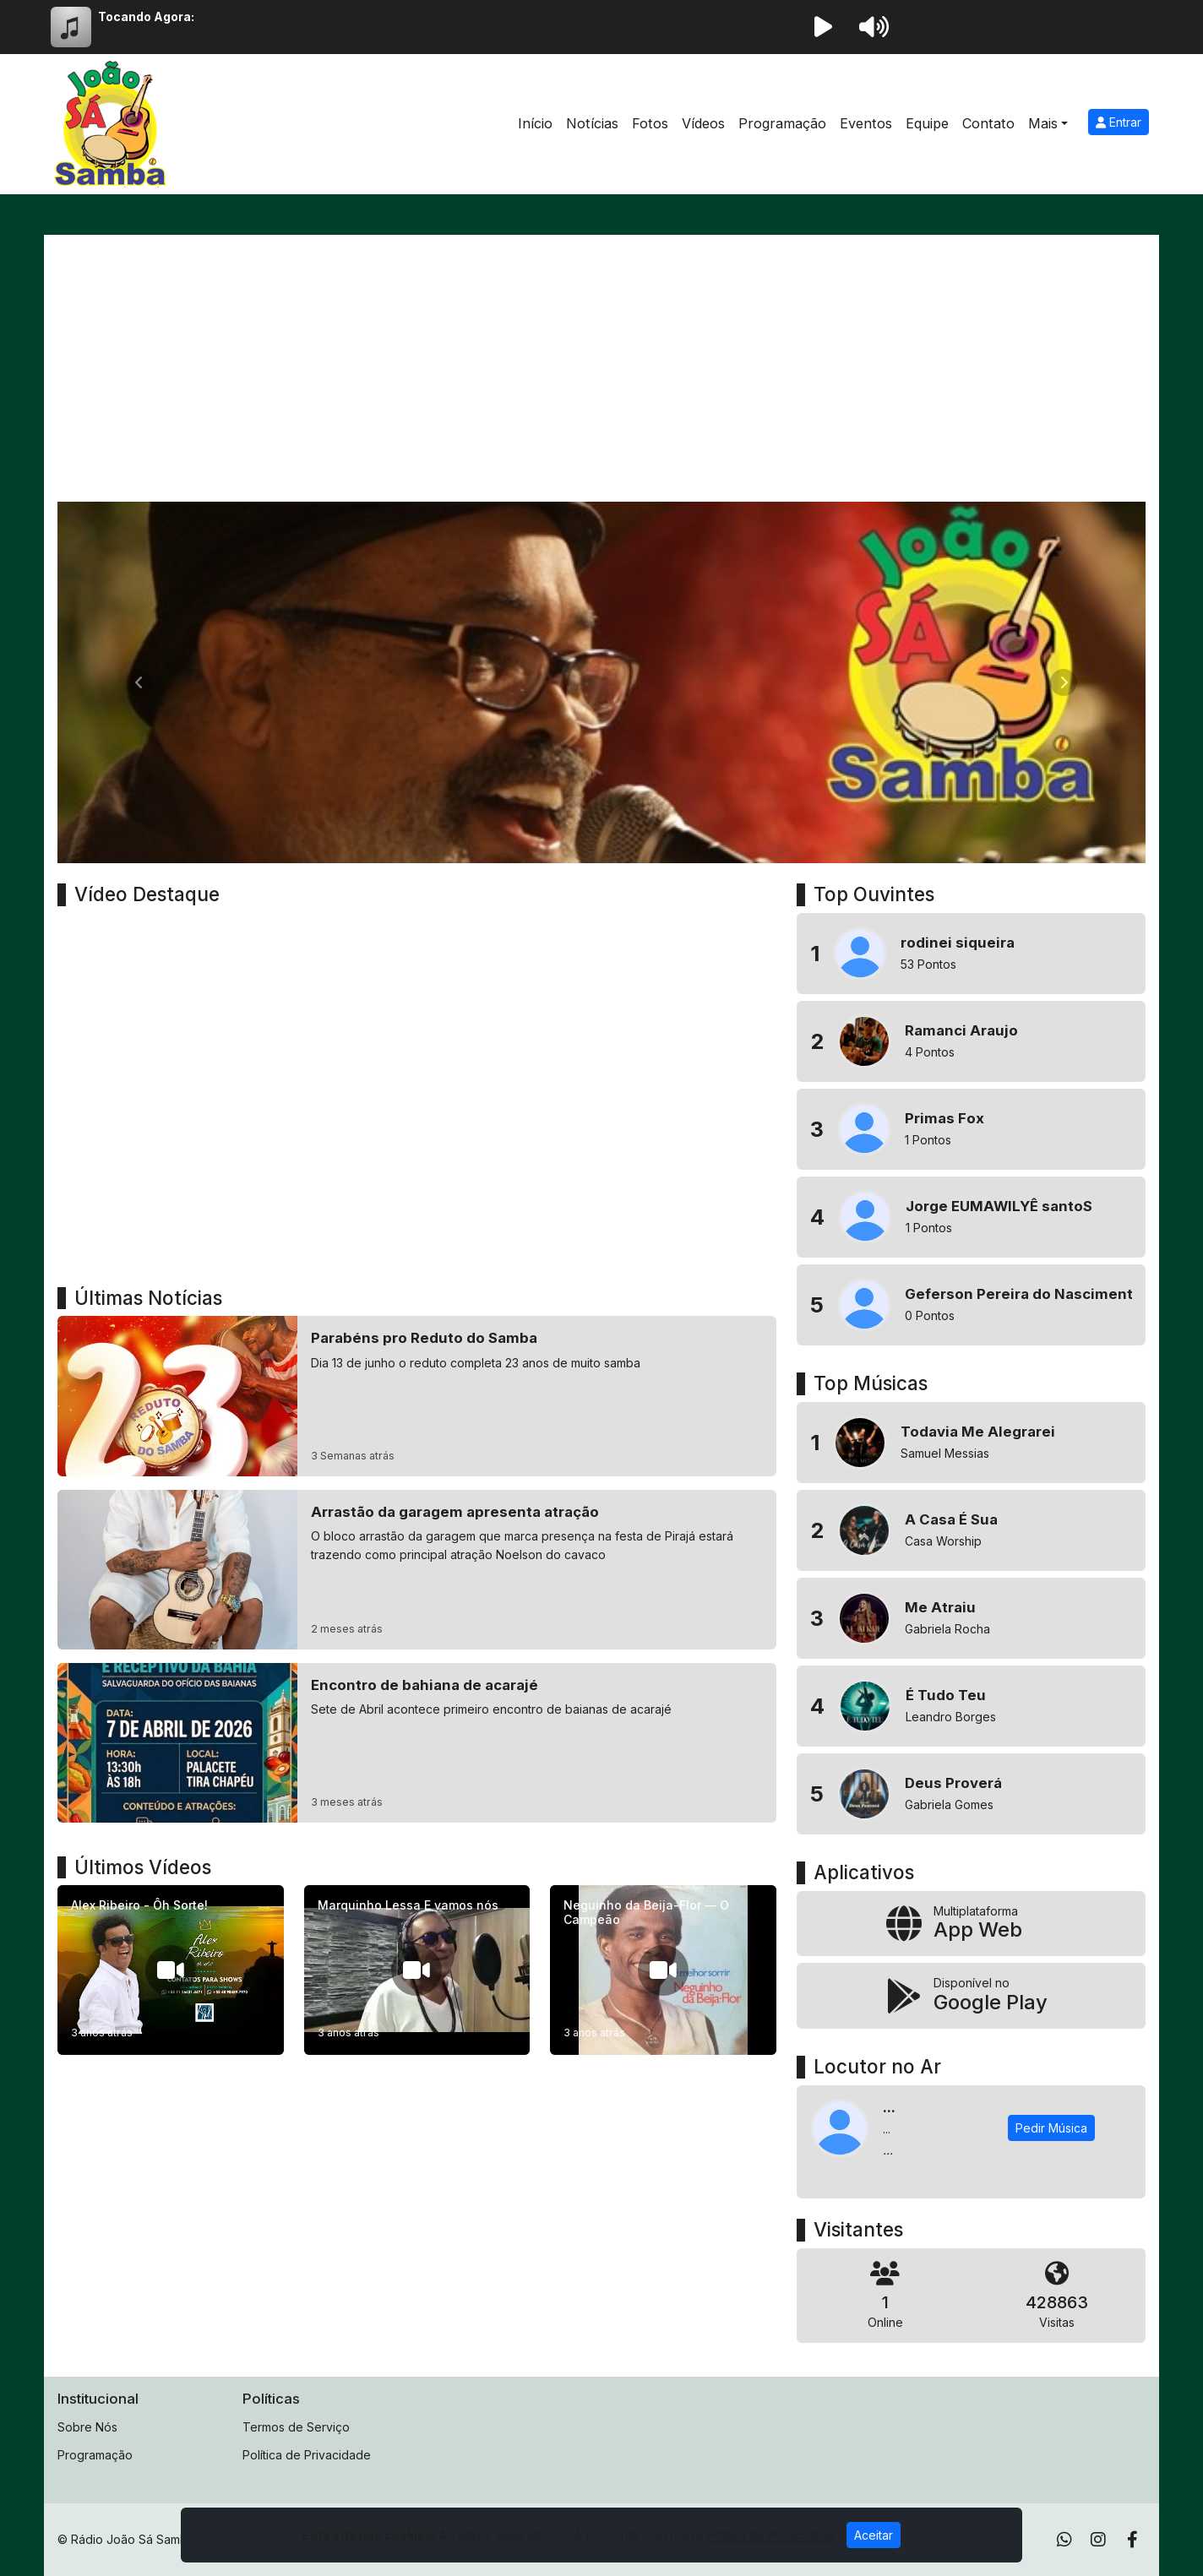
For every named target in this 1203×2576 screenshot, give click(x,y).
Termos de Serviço (296, 2427)
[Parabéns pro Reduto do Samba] (416, 1395)
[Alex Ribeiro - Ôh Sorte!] (170, 1970)
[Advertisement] (601, 375)
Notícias (592, 123)
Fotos (650, 123)
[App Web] (971, 1924)
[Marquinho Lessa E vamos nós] (417, 1970)
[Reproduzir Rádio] (823, 27)
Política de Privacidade (306, 2455)
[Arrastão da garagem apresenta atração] (416, 1569)
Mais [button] (1043, 123)
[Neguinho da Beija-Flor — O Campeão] (663, 1970)
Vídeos (703, 123)
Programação (782, 123)
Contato (988, 123)
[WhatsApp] (1064, 2540)
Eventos (866, 123)
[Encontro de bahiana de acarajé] (416, 1743)
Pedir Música (1051, 2128)
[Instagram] (1098, 2540)
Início (535, 123)
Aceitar (873, 2535)
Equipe (927, 123)
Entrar (1118, 122)
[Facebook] (1132, 2540)
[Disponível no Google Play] (971, 1996)
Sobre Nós (87, 2427)
